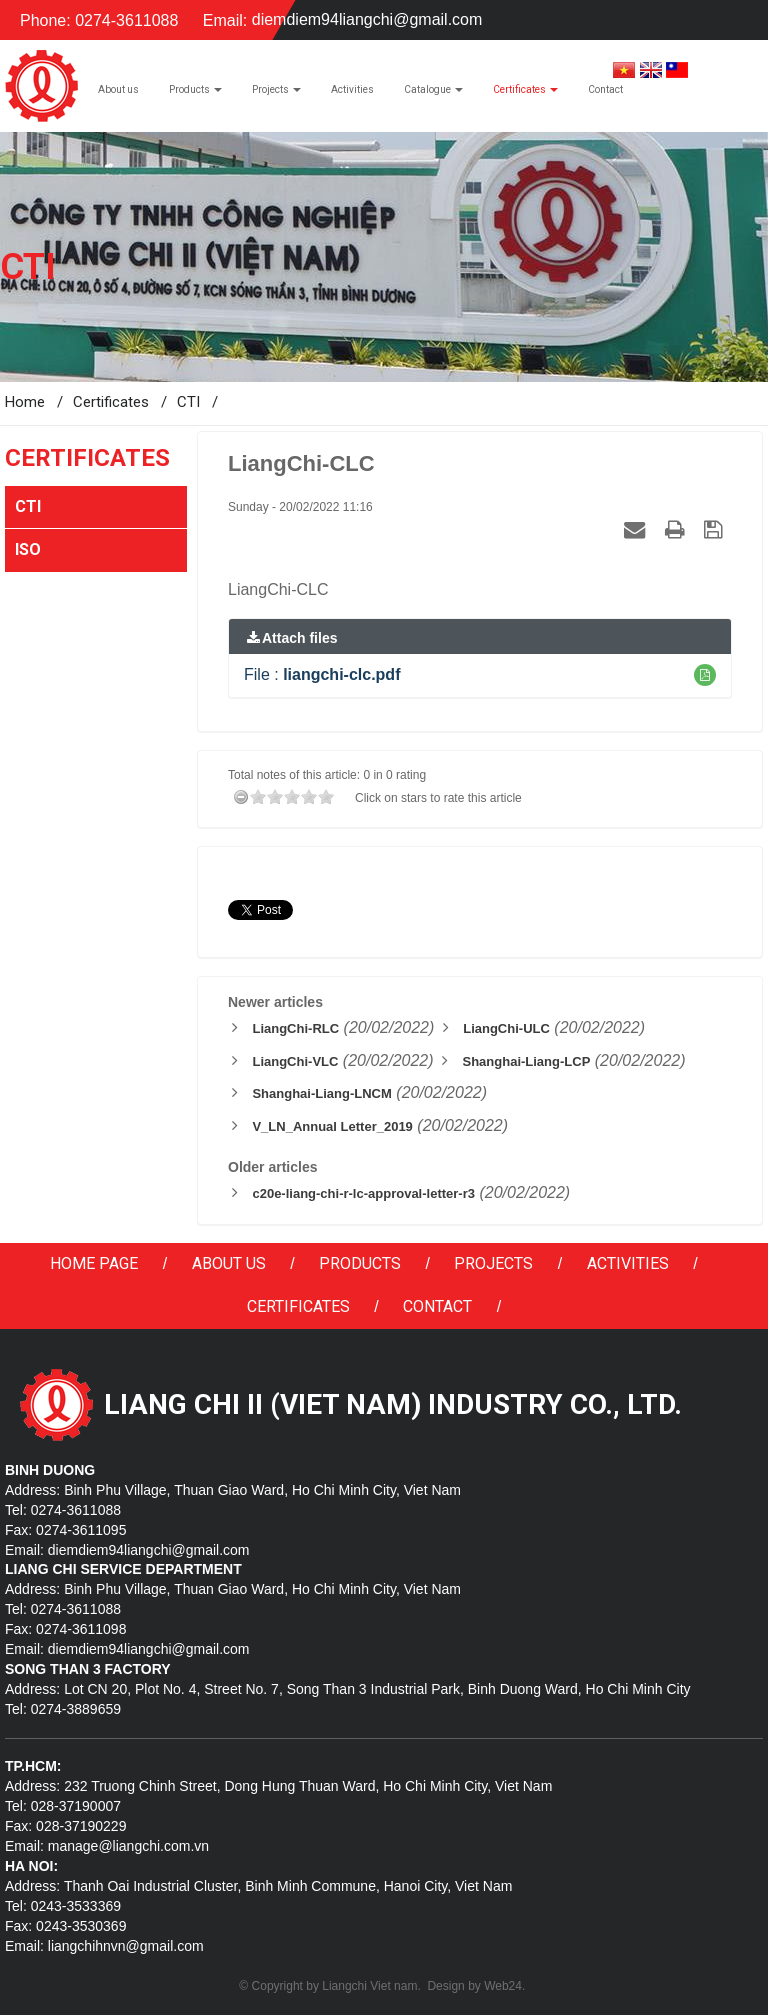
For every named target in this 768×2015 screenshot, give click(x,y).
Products (360, 1263)
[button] (705, 675)
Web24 (503, 1986)
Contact (437, 1306)
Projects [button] (276, 95)
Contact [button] (605, 89)
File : (322, 674)
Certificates (298, 1306)
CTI (28, 506)
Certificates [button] (525, 95)
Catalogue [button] (433, 95)
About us (229, 1263)
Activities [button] (352, 89)
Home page (94, 1263)
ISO (28, 549)
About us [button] (118, 89)
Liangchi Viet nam (369, 1986)
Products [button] (195, 95)
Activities (628, 1263)
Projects (493, 1263)
